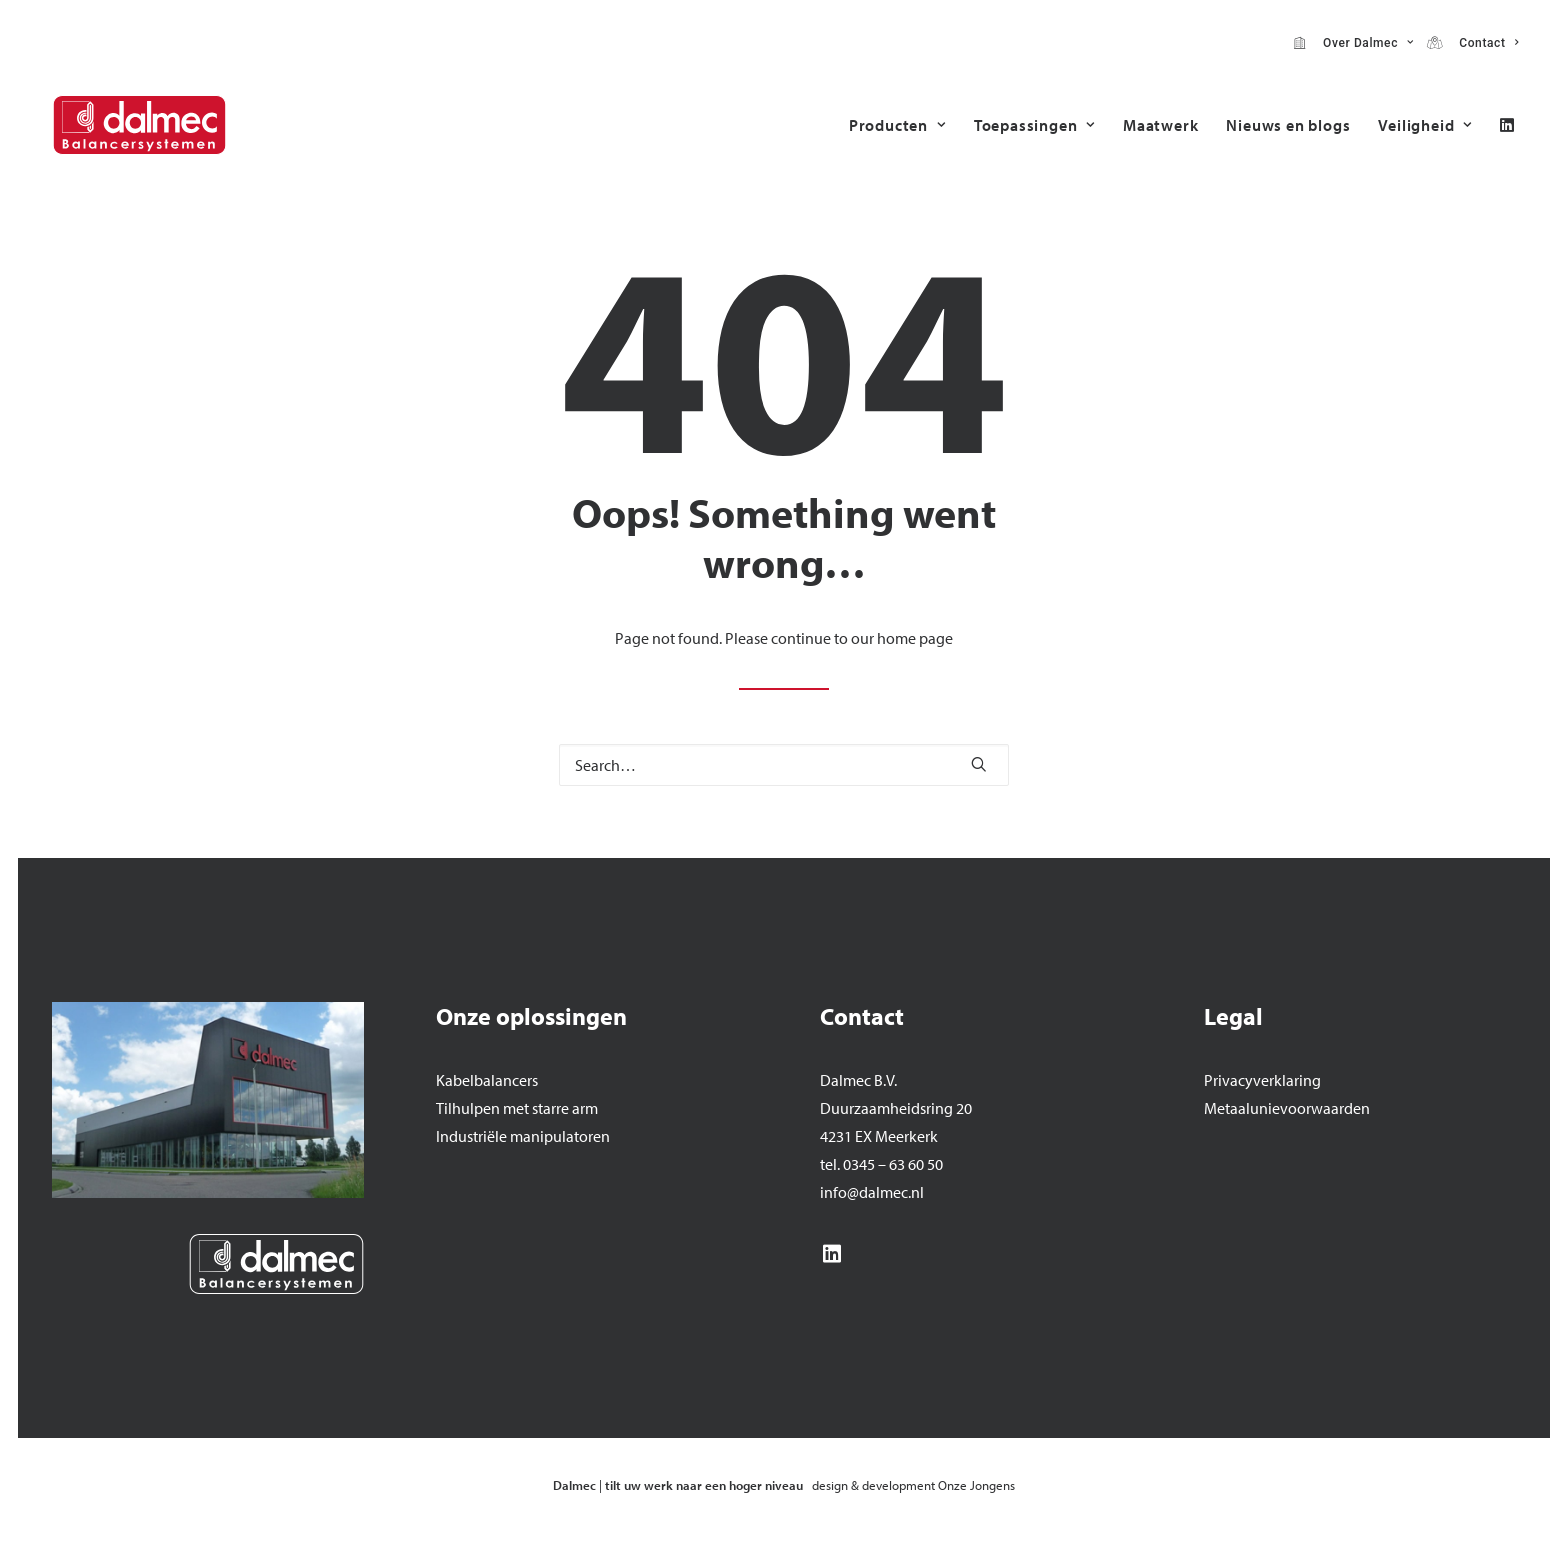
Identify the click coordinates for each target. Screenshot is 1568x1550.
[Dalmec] (139, 125)
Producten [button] (897, 125)
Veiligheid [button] (1425, 125)
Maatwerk (1160, 125)
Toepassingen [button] (1034, 125)
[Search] (784, 765)
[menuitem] (1353, 43)
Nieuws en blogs (1288, 125)
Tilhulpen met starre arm (517, 1108)
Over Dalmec (1365, 43)
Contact (1485, 43)
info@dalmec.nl (872, 1192)
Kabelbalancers (487, 1080)
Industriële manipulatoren (523, 1136)
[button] (1507, 125)
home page (915, 638)
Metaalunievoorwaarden (1287, 1108)
